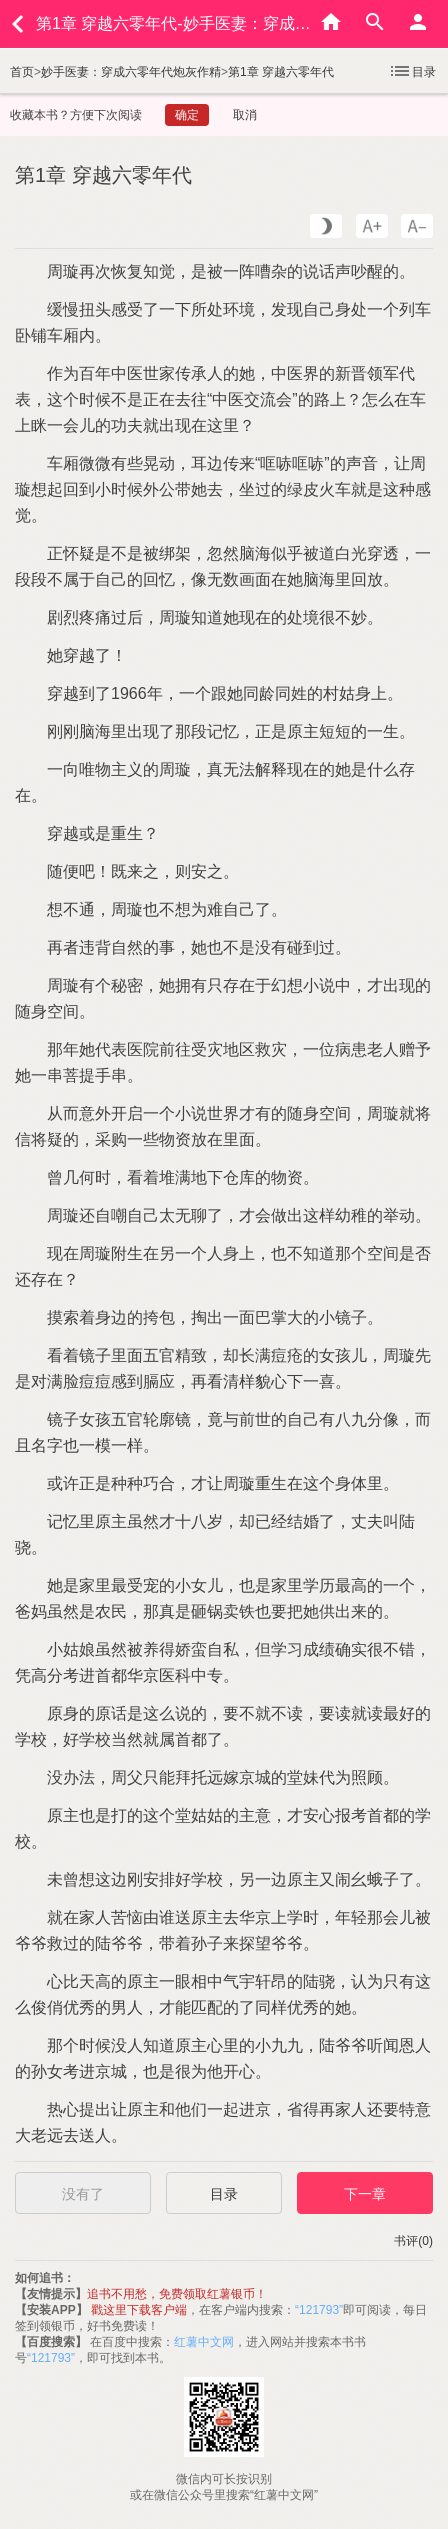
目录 (412, 71)
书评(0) (413, 2241)
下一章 (365, 2194)
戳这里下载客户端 (139, 2310)
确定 (187, 115)
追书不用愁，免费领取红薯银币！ (177, 2294)
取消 (245, 115)
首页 (22, 72)
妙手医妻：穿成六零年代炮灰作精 (131, 72)
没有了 (83, 2194)
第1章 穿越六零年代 (281, 72)
